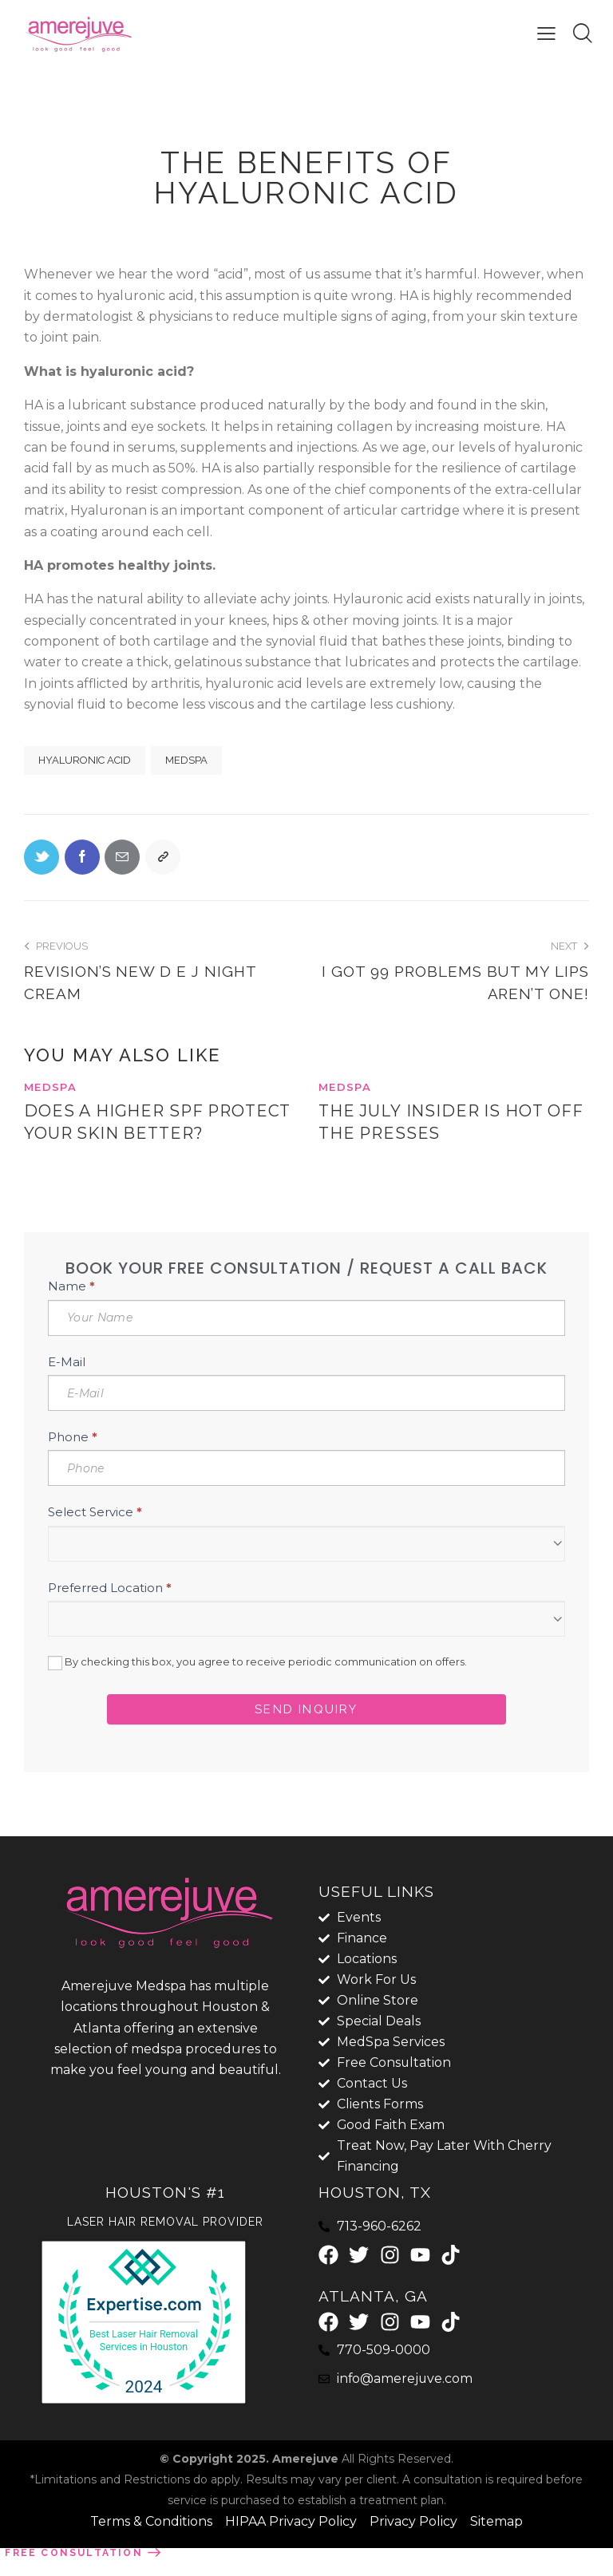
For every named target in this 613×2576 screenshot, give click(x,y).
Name (71, 1310)
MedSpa (186, 760)
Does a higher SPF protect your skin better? (117, 1135)
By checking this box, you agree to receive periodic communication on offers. (257, 1686)
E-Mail (66, 1385)
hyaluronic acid (84, 760)
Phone (72, 1460)
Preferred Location (110, 1611)
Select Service (95, 1535)
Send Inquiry (306, 1733)
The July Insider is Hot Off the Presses (452, 1123)
